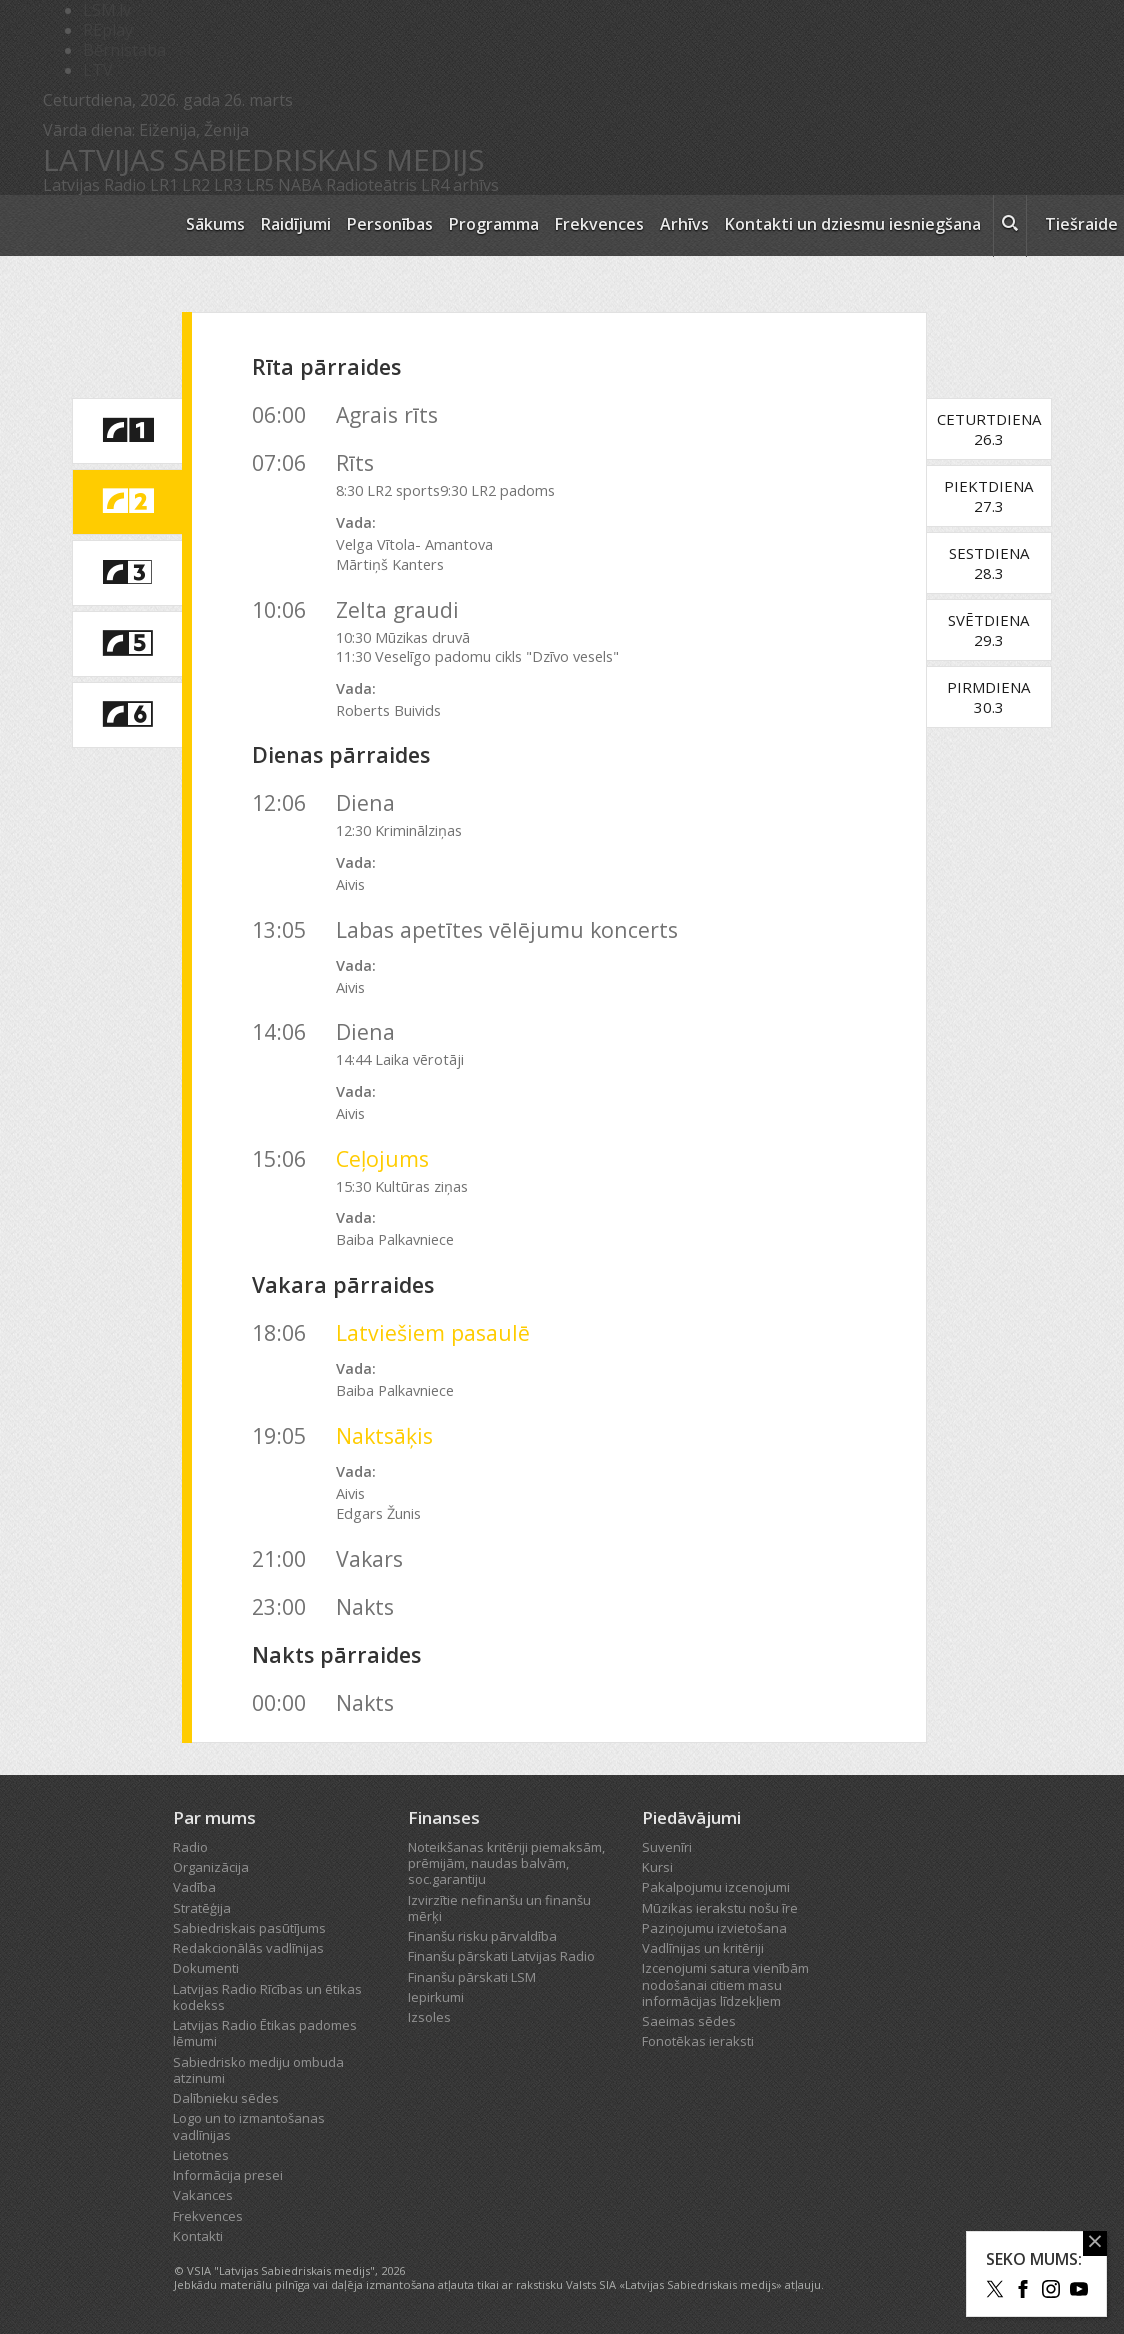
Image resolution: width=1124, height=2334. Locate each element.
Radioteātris (371, 185)
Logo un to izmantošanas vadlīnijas (249, 2126)
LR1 (164, 185)
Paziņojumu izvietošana (714, 1928)
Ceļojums (382, 1158)
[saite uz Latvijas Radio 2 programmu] (127, 502)
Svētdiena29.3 (999, 630)
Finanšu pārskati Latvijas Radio (501, 1956)
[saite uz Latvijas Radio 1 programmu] (127, 431)
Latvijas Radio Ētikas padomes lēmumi (265, 2033)
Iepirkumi (436, 1997)
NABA (300, 185)
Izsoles (429, 2017)
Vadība (194, 1887)
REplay (108, 30)
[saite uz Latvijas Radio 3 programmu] (127, 573)
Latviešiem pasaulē (433, 1332)
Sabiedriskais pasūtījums (249, 1928)
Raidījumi (296, 224)
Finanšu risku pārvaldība (482, 1936)
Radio (190, 1847)
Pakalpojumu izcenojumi (716, 1887)
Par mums (214, 1817)
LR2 (196, 185)
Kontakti (198, 2236)
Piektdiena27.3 (999, 496)
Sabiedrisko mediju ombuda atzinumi (258, 2070)
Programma (494, 224)
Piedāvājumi (691, 1817)
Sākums (215, 224)
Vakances (203, 2195)
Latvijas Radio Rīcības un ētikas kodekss (267, 1997)
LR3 (228, 185)
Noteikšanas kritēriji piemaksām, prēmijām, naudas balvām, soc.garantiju (506, 1863)
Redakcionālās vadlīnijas (248, 1948)
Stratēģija (202, 1908)
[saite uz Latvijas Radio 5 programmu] (127, 644)
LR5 (260, 185)
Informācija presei (228, 2175)
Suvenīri (667, 1847)
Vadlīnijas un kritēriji (703, 1948)
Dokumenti (206, 1968)
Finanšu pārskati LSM (472, 1977)
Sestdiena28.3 (999, 563)
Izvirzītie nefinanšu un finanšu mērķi (499, 1908)
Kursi (657, 1867)
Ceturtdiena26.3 (999, 429)
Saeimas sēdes (689, 2021)
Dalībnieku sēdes (226, 2098)
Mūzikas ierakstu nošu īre (720, 1908)
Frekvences (599, 224)
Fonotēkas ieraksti (698, 2041)
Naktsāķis (384, 1435)
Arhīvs (684, 224)
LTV (98, 70)
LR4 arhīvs (460, 185)
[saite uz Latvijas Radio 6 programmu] (127, 715)
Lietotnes (201, 2155)
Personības (390, 224)
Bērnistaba (124, 50)
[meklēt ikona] (1010, 226)
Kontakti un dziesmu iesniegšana (853, 224)
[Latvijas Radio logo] (103, 225)
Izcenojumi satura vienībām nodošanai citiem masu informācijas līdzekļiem (725, 1984)
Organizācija (211, 1867)
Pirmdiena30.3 (999, 697)
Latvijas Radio (94, 185)
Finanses (444, 1817)
